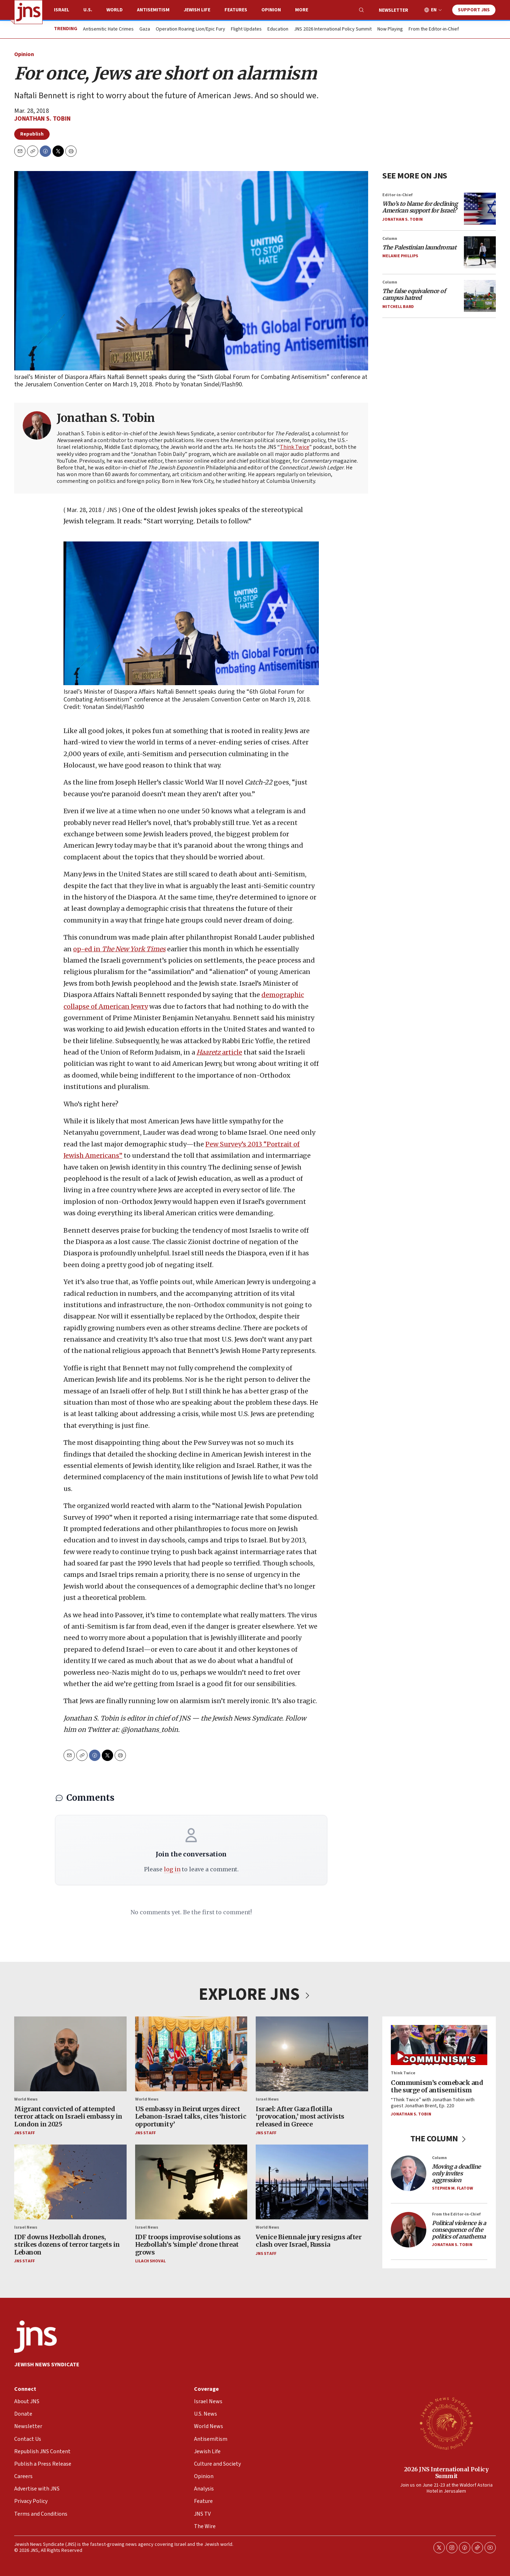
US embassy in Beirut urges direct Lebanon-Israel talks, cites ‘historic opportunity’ (190, 2116)
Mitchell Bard (398, 306)
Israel (61, 9)
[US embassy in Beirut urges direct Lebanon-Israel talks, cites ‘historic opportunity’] (191, 2053)
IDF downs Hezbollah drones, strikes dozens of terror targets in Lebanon (67, 2244)
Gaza (144, 29)
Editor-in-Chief (397, 195)
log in (172, 1869)
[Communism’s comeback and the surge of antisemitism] (439, 2045)
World (114, 9)
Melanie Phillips (400, 256)
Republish (32, 134)
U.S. (87, 9)
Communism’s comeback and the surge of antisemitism (437, 2086)
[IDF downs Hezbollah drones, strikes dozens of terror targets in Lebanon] (70, 2182)
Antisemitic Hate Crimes (108, 29)
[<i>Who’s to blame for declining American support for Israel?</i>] (480, 208)
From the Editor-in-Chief (434, 29)
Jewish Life (197, 9)
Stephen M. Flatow (452, 2188)
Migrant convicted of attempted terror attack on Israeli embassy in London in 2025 (68, 2116)
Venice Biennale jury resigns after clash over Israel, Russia (308, 2241)
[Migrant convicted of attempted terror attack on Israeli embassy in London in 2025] (70, 2053)
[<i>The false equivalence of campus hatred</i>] (480, 296)
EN (434, 10)
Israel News (267, 2099)
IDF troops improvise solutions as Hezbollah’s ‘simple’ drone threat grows (188, 2244)
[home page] (28, 12)
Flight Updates (246, 29)
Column (389, 238)
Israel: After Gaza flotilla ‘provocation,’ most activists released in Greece (300, 2116)
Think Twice (294, 447)
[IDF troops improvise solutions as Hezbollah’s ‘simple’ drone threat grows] (191, 2182)
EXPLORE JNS (255, 1994)
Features (235, 9)
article (219, 1052)
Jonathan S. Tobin (42, 118)
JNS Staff (24, 2133)
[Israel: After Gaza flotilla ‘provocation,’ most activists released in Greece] (312, 2053)
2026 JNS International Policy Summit (446, 2472)
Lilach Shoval (150, 2261)
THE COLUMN (439, 2138)
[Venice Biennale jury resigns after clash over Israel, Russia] (312, 2182)
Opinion (271, 9)
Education (277, 29)
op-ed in (119, 949)
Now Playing (390, 29)
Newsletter (393, 10)
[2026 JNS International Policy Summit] (446, 2423)
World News (26, 2099)
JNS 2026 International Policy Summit (333, 29)
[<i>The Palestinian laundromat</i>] (480, 252)
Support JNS (474, 9)
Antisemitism (153, 9)
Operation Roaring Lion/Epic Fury (190, 29)
